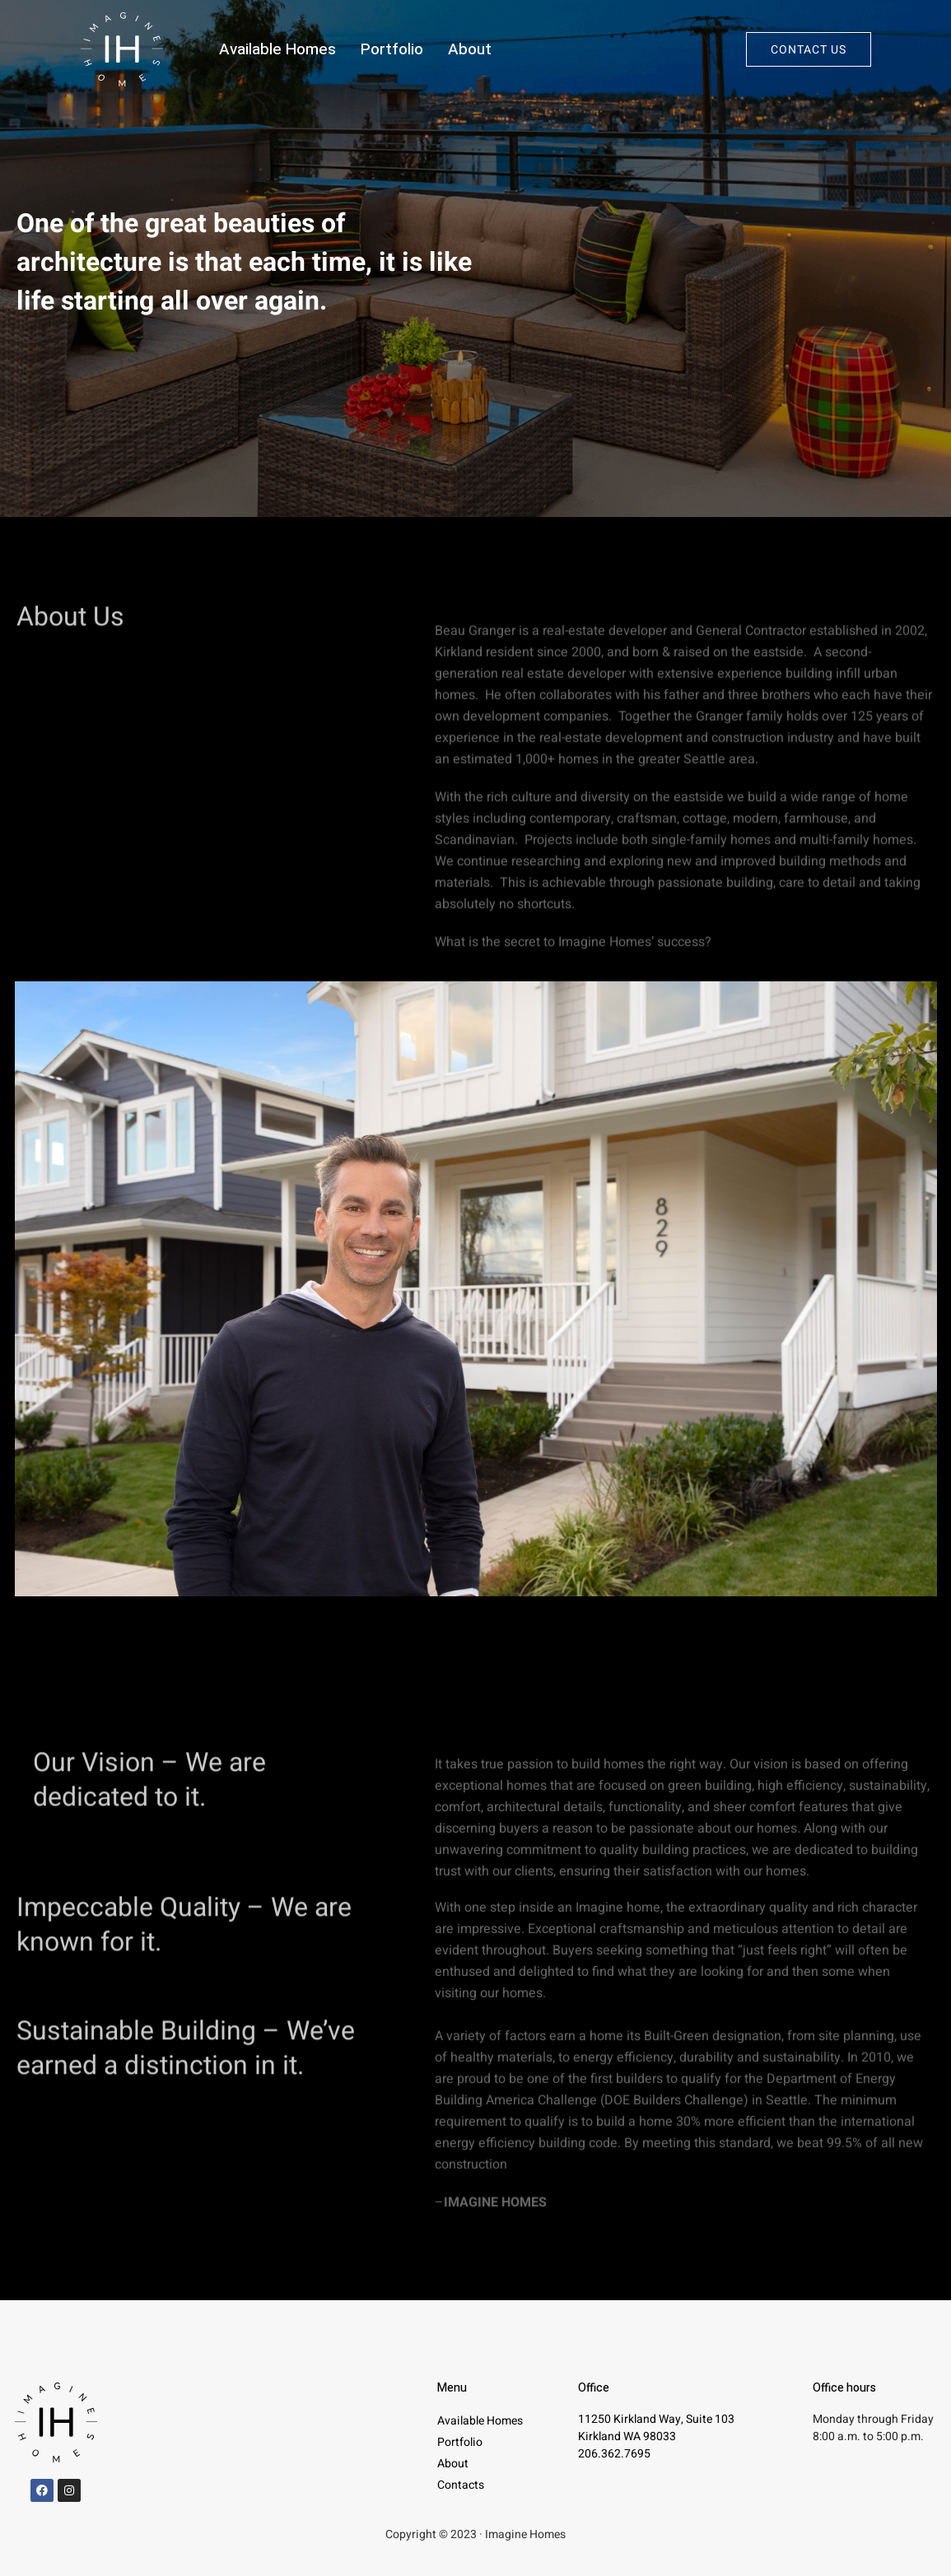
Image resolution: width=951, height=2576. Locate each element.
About (470, 49)
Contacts (460, 2485)
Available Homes (277, 49)
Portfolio (392, 49)
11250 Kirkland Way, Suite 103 (656, 2419)
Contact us (808, 49)
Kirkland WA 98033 (627, 2436)
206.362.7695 (614, 2453)
